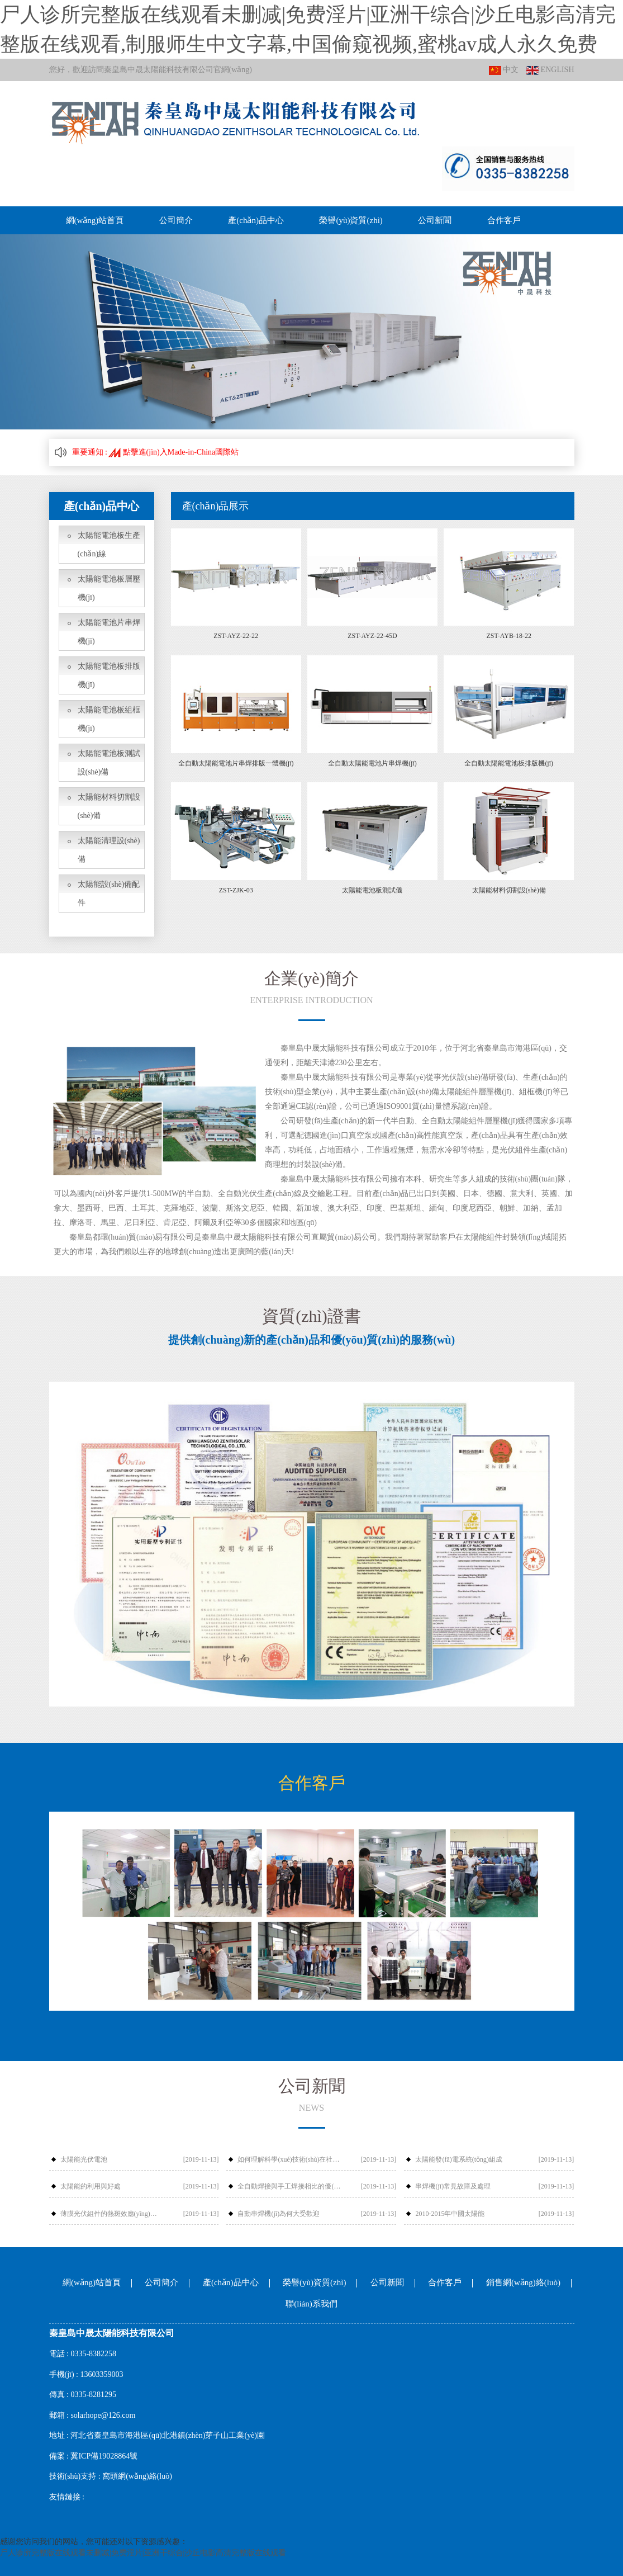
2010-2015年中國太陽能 (449, 2214)
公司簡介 (176, 220)
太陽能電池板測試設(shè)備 (109, 762)
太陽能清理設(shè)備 (109, 849)
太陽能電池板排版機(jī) (109, 675)
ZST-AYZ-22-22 (235, 636)
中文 (504, 70)
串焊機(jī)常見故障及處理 (453, 2186)
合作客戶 (504, 220)
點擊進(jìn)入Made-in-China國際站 (173, 452)
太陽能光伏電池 (83, 2159)
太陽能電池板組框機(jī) (109, 719)
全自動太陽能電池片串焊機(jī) (372, 763)
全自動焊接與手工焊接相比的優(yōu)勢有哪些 (289, 2186)
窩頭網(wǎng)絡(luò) (137, 2476)
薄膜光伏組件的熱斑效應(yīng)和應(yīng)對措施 (112, 2214)
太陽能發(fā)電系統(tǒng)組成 (458, 2159)
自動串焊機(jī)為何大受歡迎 (278, 2214)
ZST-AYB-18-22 (508, 636)
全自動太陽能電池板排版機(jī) (508, 763)
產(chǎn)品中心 (256, 220)
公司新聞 (434, 220)
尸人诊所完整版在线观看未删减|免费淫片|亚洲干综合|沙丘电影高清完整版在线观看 (143, 2553)
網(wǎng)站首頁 (95, 220)
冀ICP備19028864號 (103, 2456)
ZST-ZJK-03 (236, 890)
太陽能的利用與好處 (90, 2186)
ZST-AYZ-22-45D (372, 636)
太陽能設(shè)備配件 (109, 893)
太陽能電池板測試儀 (372, 890)
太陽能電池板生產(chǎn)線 (109, 544)
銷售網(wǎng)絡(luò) (523, 2282)
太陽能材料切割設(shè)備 (109, 806)
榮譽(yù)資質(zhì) (350, 220)
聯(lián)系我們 (311, 2303)
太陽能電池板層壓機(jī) (109, 588)
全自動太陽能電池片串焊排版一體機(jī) (236, 763)
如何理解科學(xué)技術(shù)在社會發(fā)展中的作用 (289, 2159)
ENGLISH (550, 70)
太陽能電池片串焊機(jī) (109, 631)
